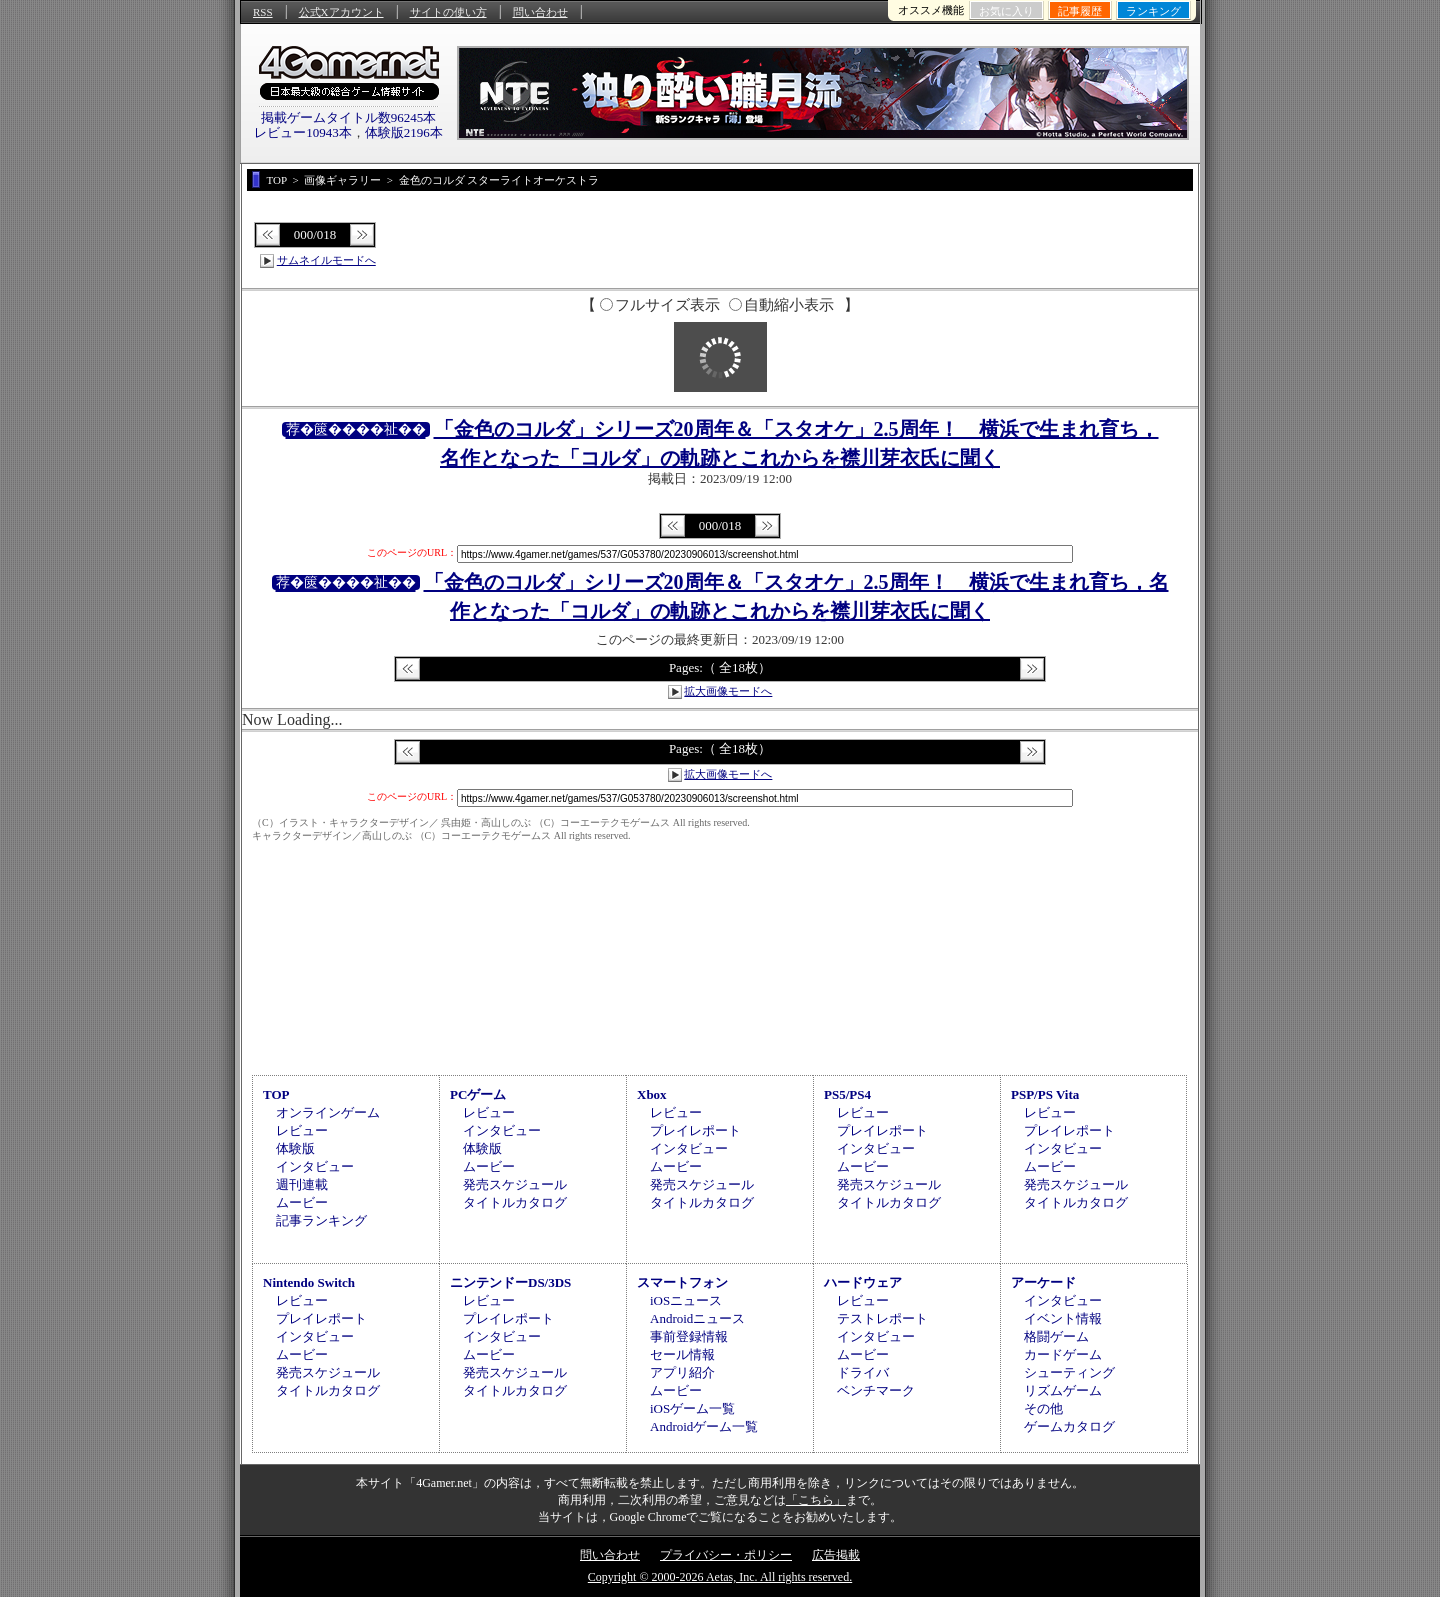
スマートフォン (682, 1282)
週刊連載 (302, 1184)
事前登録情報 (689, 1336)
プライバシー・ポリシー (726, 1555)
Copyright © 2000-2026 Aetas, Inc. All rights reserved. (720, 1577)
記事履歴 (1080, 11)
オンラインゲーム (328, 1112)
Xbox (652, 1094)
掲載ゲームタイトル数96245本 (349, 117)
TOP (276, 1094)
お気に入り (1006, 11)
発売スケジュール (515, 1184)
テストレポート (882, 1318)
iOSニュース (686, 1300)
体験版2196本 (404, 132)
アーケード (1043, 1282)
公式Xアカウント (341, 12)
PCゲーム (478, 1094)
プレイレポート (695, 1130)
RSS (263, 12)
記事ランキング (321, 1220)
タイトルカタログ (515, 1202)
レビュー (302, 1130)
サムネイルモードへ (326, 260)
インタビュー (315, 1166)
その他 (1043, 1408)
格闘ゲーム (1056, 1336)
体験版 (295, 1148)
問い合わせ (540, 12)
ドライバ (863, 1372)
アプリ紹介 (682, 1372)
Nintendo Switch (309, 1282)
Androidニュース (697, 1318)
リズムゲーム (1063, 1390)
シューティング (1069, 1372)
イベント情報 (1063, 1318)
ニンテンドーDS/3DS (510, 1282)
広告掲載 (836, 1555)
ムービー (302, 1202)
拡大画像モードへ (728, 691)
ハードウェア (863, 1282)
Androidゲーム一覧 (704, 1426)
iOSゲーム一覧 (692, 1408)
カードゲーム (1063, 1354)
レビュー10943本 (303, 132)
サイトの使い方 (448, 12)
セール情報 (682, 1354)
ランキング (1153, 11)
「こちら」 (816, 1500)
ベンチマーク (876, 1390)
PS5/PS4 (847, 1094)
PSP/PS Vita (1045, 1094)
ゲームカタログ (1069, 1426)
